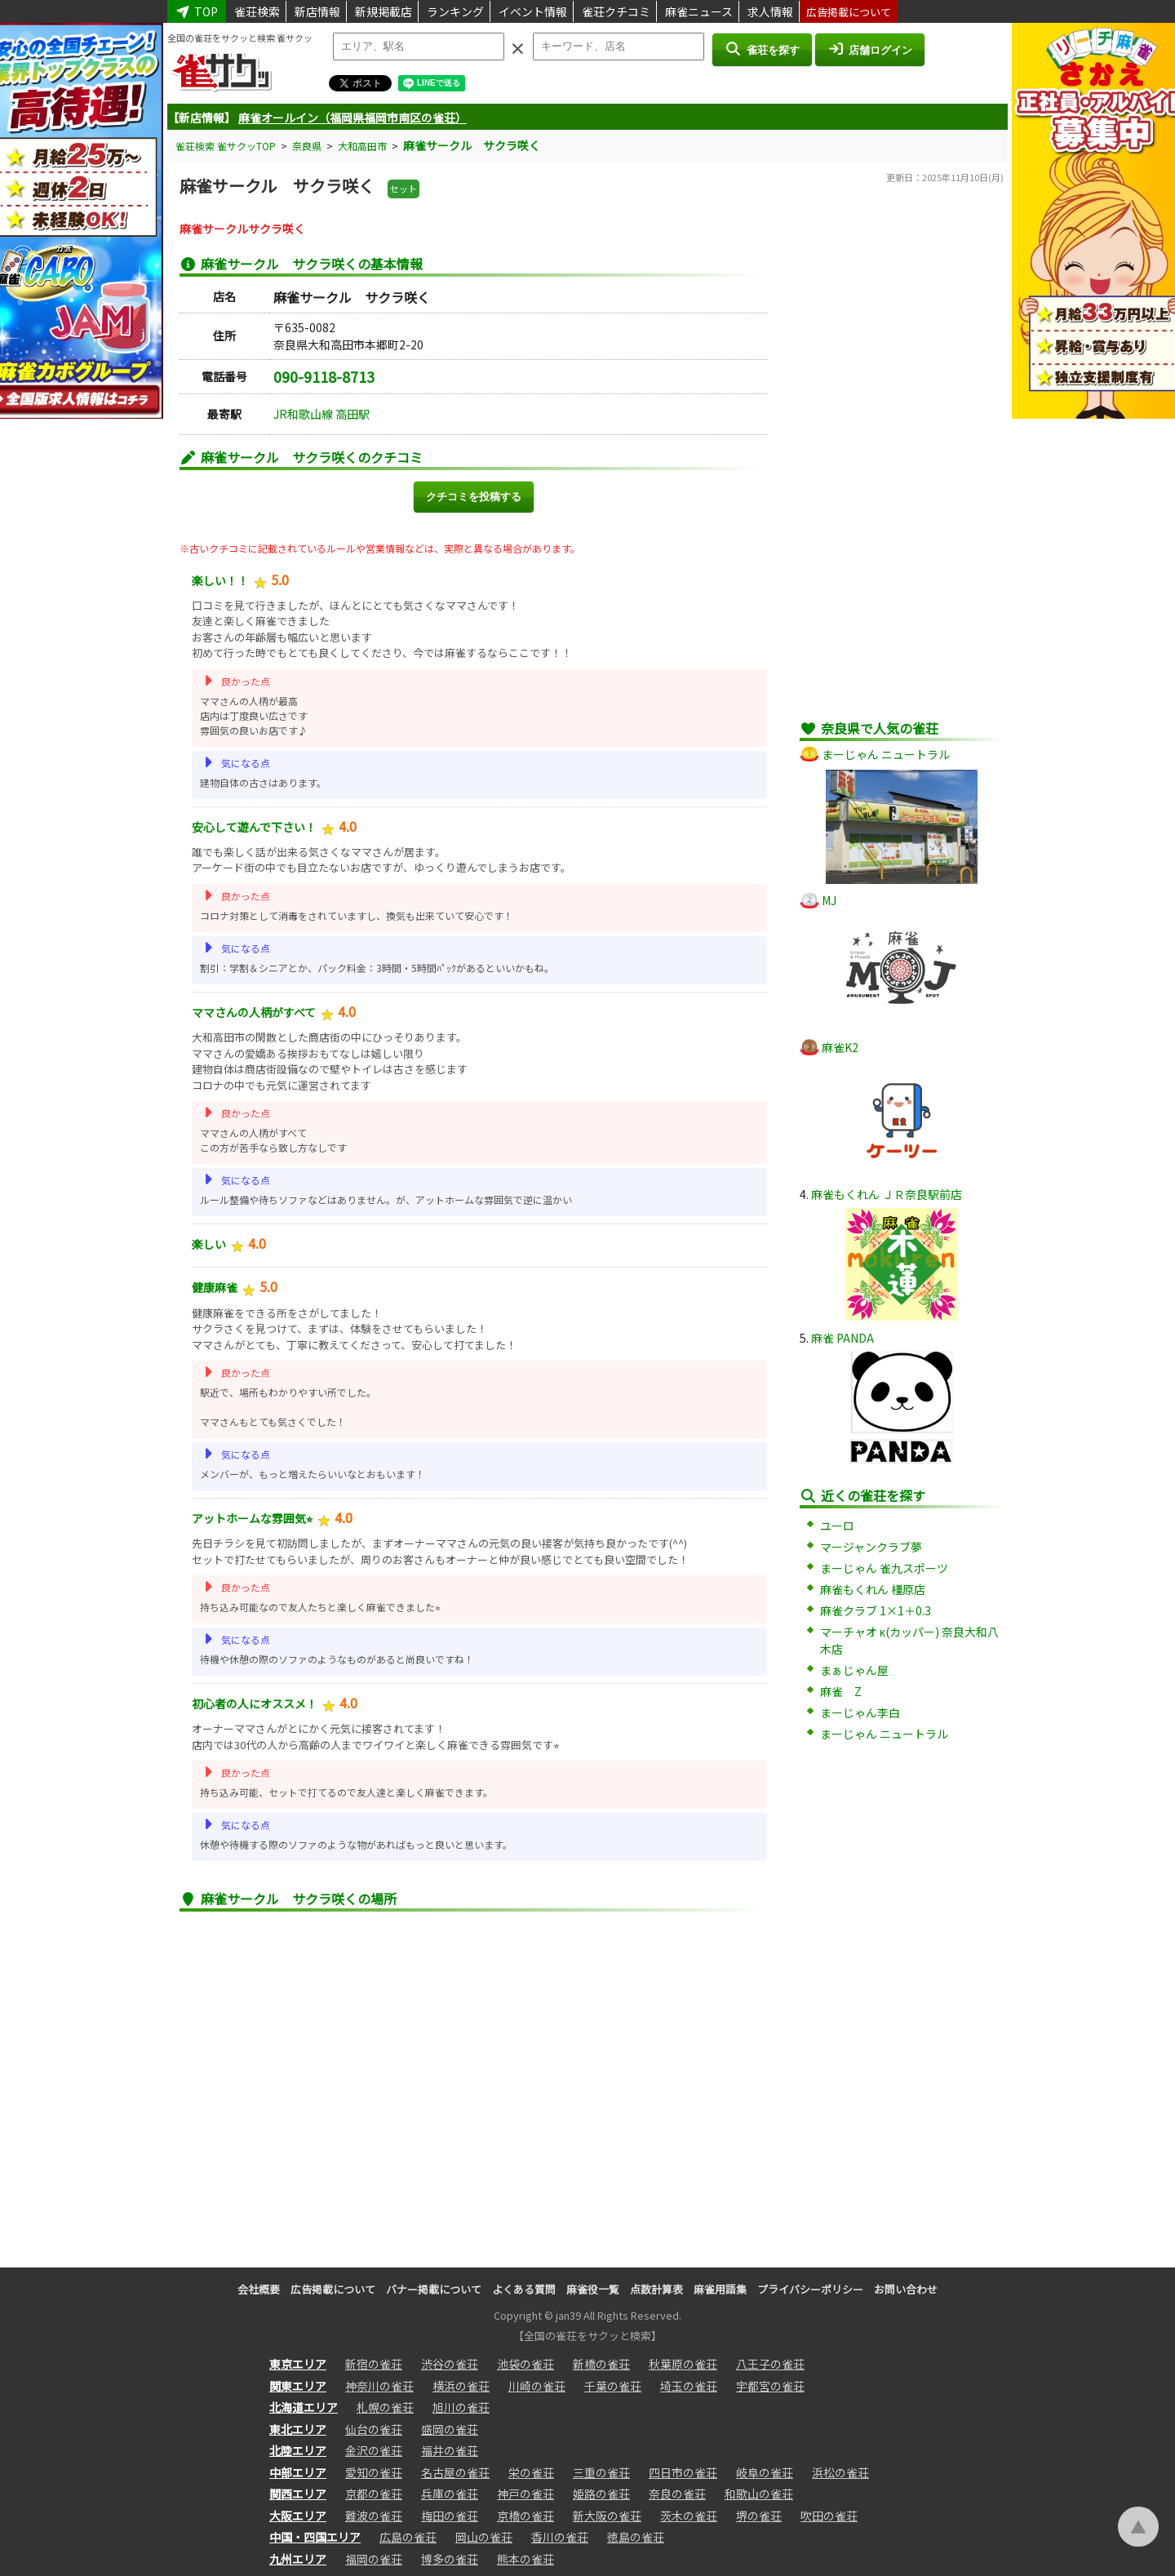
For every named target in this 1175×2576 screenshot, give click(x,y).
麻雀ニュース (699, 11)
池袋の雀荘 (525, 2364)
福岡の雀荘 (373, 2559)
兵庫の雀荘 (449, 2493)
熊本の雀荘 (525, 2559)
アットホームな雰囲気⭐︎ (252, 1518)
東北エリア (297, 2429)
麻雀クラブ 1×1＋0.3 (875, 1610)
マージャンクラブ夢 (871, 1547)
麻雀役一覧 (592, 2289)
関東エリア (297, 2386)
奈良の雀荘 (677, 2493)
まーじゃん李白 (860, 1712)
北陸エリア (297, 2450)
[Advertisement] (902, 461)
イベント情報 (533, 11)
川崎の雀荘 (536, 2386)
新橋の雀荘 (601, 2364)
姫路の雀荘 (601, 2493)
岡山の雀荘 (483, 2537)
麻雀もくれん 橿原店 (872, 1589)
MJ (829, 900)
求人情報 (770, 11)
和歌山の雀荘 (759, 2493)
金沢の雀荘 (373, 2450)
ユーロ (837, 1525)
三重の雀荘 (601, 2472)
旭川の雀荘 (461, 2407)
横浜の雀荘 (461, 2386)
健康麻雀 (214, 1287)
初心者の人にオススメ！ (254, 1703)
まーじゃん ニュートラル (886, 754)
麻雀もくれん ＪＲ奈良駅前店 (886, 1194)
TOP (196, 11)
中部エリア (297, 2472)
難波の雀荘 (373, 2515)
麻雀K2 (840, 1047)
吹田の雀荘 (829, 2515)
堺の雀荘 (759, 2515)
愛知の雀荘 (373, 2472)
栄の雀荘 (531, 2472)
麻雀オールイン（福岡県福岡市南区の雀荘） (352, 117)
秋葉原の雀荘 (683, 2364)
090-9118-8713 (324, 376)
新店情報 (317, 11)
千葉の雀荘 (612, 2386)
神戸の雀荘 (525, 2493)
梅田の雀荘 (449, 2515)
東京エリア (297, 2364)
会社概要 (258, 2289)
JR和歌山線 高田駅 (321, 414)
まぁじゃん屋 (854, 1670)
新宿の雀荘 (373, 2364)
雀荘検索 (257, 11)
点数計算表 (656, 2289)
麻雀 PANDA (842, 1338)
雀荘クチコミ (616, 11)
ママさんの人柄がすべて (254, 1012)
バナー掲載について (433, 2289)
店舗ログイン (869, 49)
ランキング (455, 11)
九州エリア (297, 2559)
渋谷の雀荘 (449, 2364)
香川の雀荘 (559, 2537)
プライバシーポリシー (810, 2289)
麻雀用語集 (720, 2289)
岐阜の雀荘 (764, 2472)
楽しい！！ (220, 580)
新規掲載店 (383, 11)
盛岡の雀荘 (449, 2429)
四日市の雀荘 (683, 2472)
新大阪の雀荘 (607, 2515)
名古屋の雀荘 (455, 2472)
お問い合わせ (906, 2289)
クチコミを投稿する (473, 497)
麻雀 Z (841, 1691)
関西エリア (297, 2493)
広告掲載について (848, 12)
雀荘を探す (762, 49)
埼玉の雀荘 (688, 2386)
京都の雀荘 (373, 2493)
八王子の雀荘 (770, 2364)
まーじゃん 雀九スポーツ (884, 1568)
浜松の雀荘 (840, 2472)
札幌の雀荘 (385, 2407)
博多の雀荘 (449, 2559)
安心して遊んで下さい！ (254, 827)
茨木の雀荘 (688, 2515)
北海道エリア (303, 2407)
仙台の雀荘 (373, 2429)
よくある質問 (524, 2289)
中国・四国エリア (315, 2537)
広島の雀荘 (408, 2537)
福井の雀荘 (449, 2450)
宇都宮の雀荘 (770, 2386)
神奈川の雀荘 (379, 2386)
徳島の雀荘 (635, 2537)
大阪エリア (297, 2515)
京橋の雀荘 (525, 2515)
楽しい (209, 1244)
